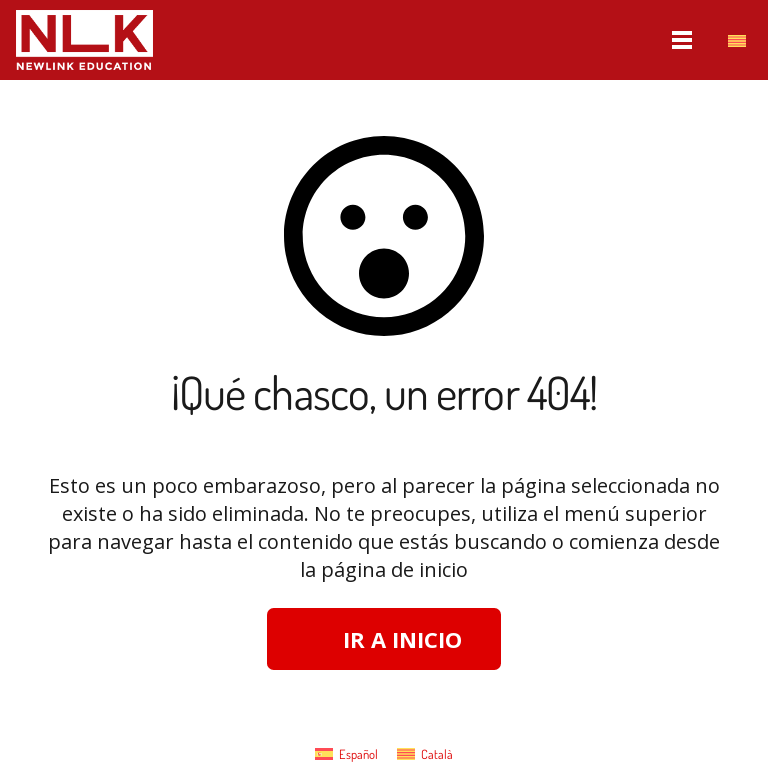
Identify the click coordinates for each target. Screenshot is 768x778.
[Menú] (683, 40)
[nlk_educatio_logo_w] (84, 40)
